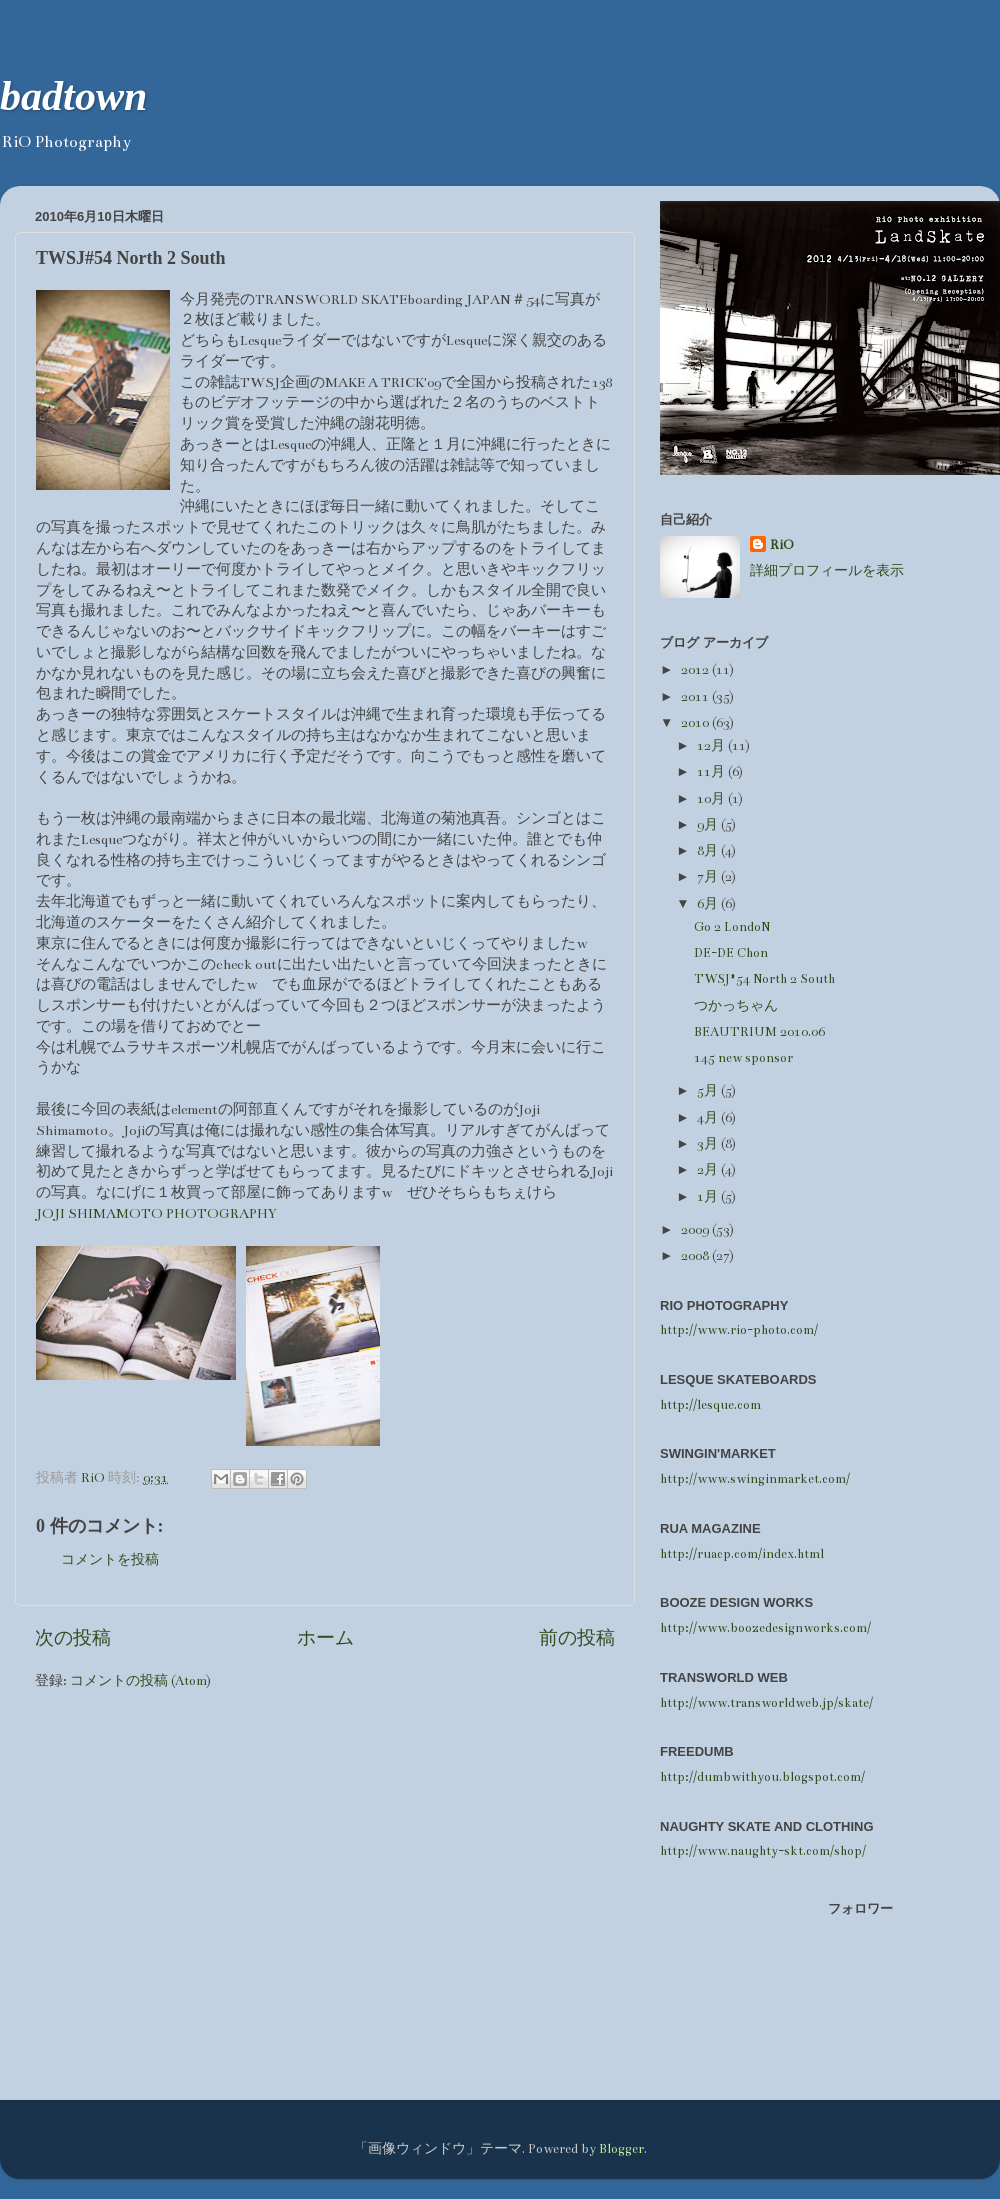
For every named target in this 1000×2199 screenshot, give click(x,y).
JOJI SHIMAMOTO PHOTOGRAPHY (156, 1213)
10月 (712, 798)
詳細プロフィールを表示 (827, 570)
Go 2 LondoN (732, 926)
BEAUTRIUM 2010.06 (759, 1031)
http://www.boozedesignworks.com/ (765, 1627)
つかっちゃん (736, 1005)
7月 (709, 876)
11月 (712, 771)
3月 (709, 1143)
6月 (709, 903)
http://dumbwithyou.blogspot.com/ (762, 1776)
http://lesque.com (710, 1404)
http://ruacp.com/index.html (742, 1553)
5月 (709, 1090)
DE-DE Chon (731, 952)
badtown (73, 96)
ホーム (325, 1638)
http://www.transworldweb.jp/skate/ (766, 1702)
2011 (696, 696)
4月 (709, 1117)
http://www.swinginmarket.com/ (755, 1478)
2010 (696, 722)
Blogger (621, 2148)
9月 (709, 824)
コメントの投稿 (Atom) (140, 1680)
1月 (709, 1196)
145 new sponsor (743, 1057)
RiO (782, 544)
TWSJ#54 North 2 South (764, 978)
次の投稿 (73, 1638)
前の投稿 (577, 1638)
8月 (709, 850)
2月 (709, 1169)
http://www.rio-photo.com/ (739, 1329)
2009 (696, 1229)
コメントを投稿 (110, 1559)
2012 (696, 669)
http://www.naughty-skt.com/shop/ (763, 1850)
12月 (712, 745)
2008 (696, 1255)
